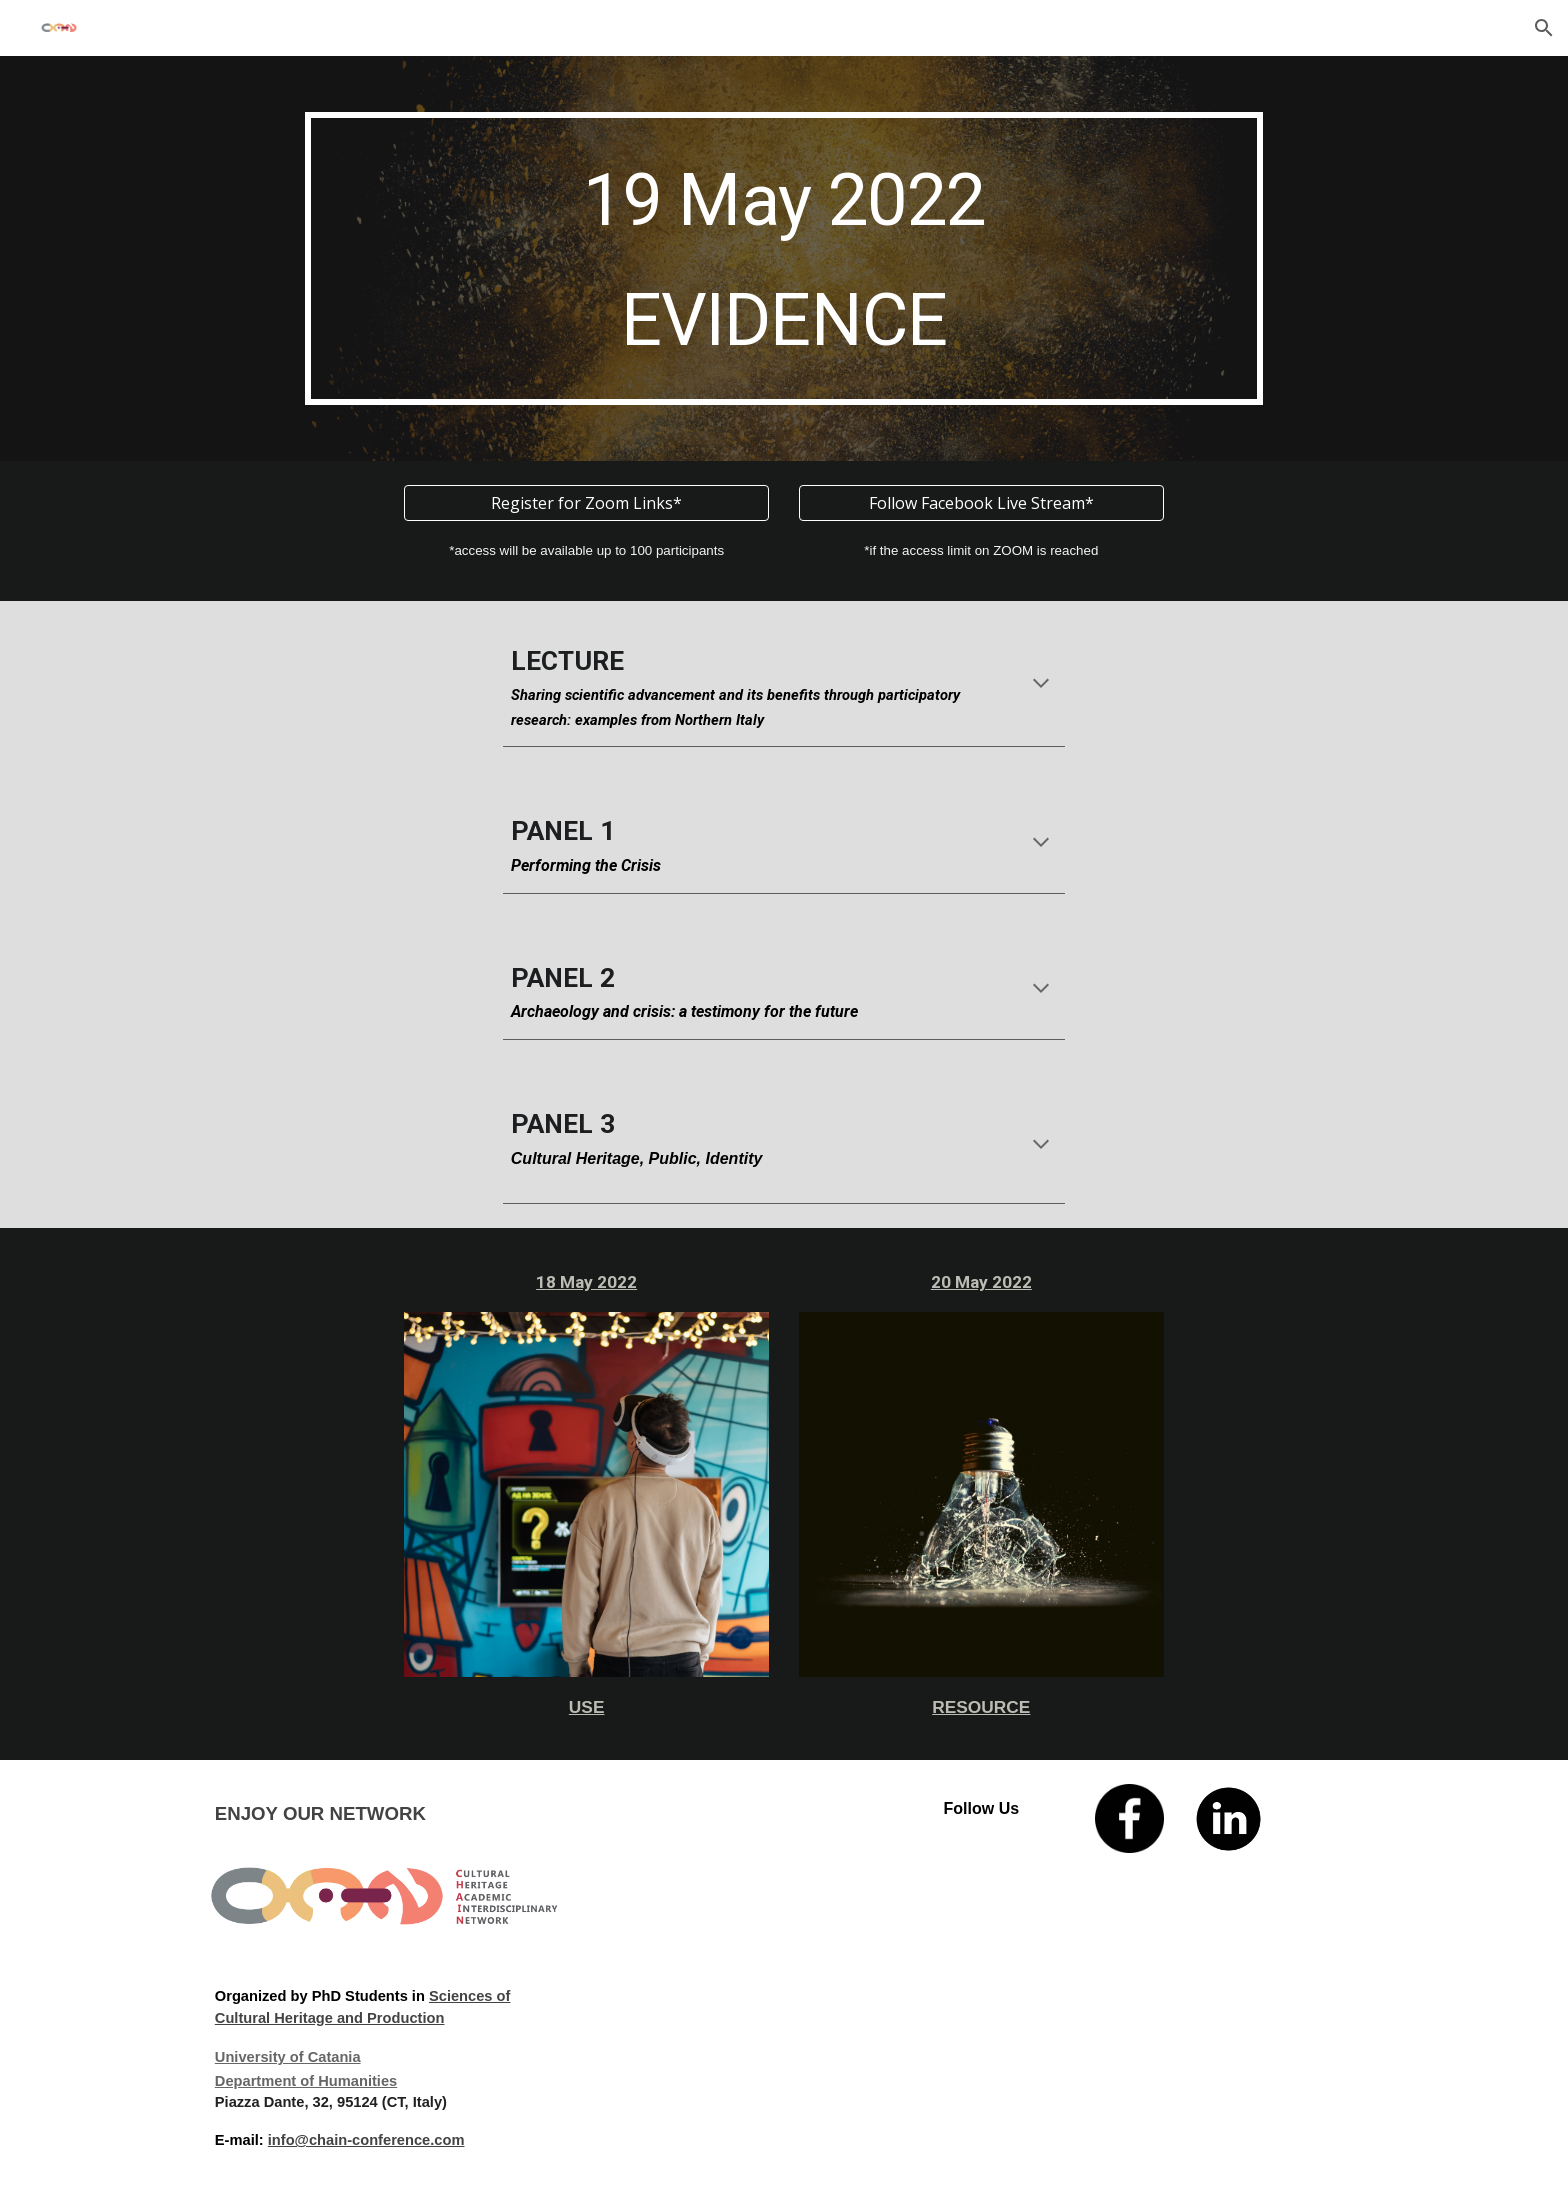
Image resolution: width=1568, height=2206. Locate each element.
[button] (1544, 28)
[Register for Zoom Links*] (586, 503)
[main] (783, 258)
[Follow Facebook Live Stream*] (981, 503)
